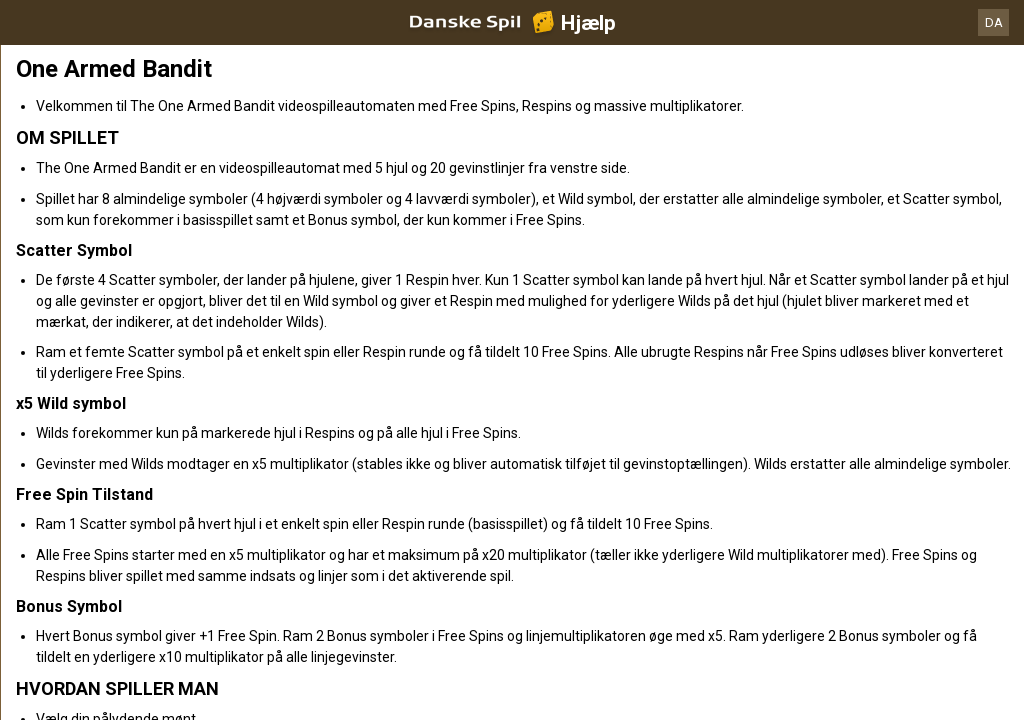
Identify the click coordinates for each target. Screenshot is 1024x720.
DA (994, 22)
